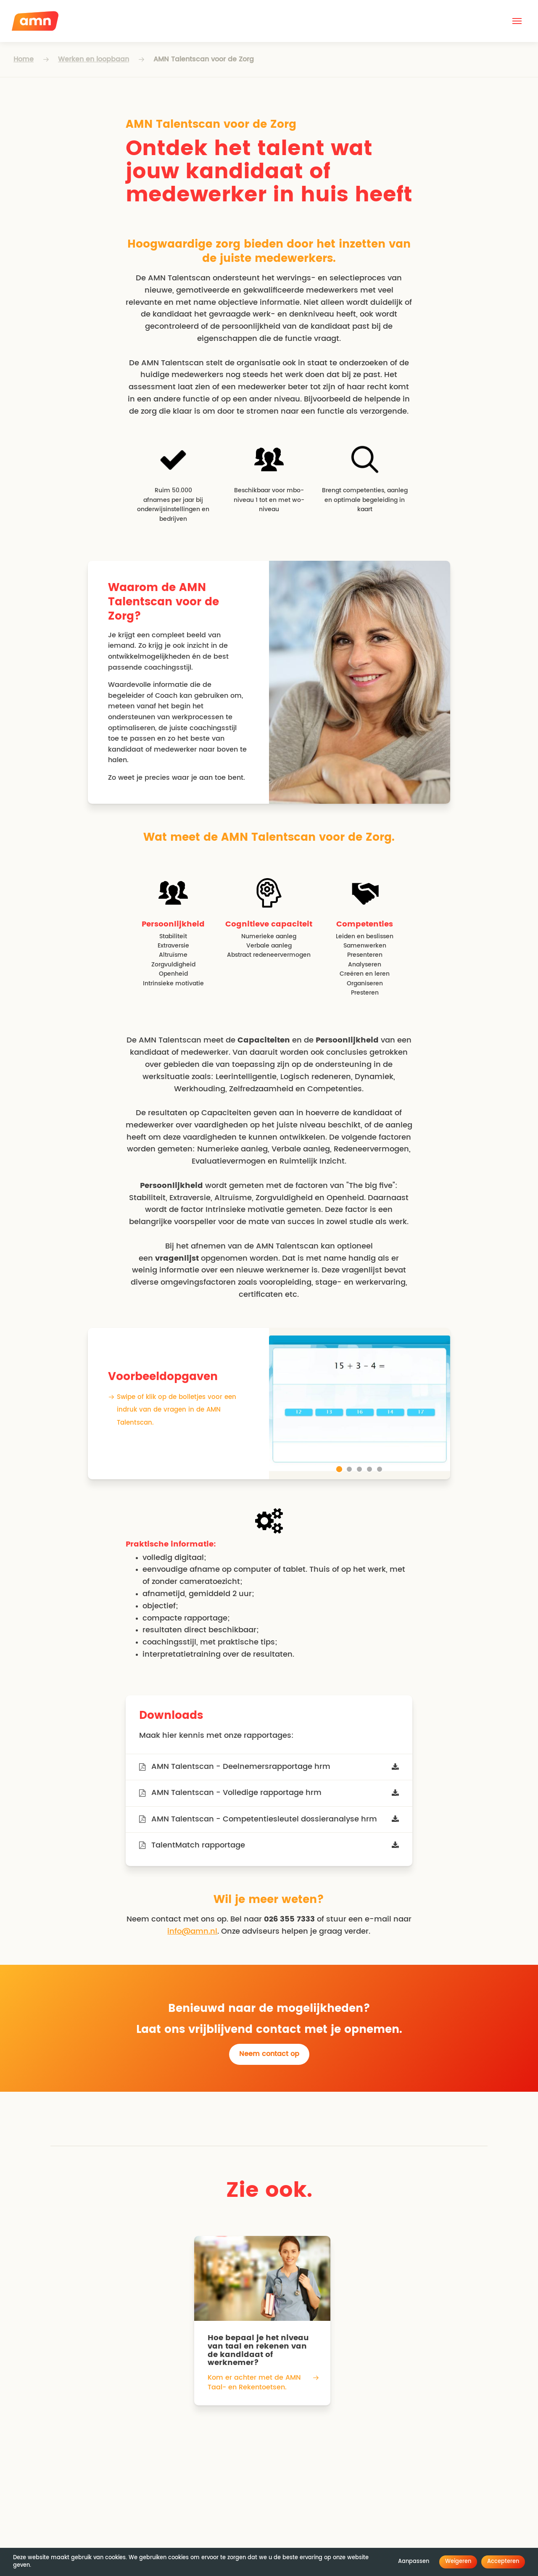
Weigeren (458, 2561)
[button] (517, 21)
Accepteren (503, 2561)
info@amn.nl (192, 1931)
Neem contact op (269, 2054)
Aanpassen (413, 2561)
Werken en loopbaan (93, 59)
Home (23, 59)
